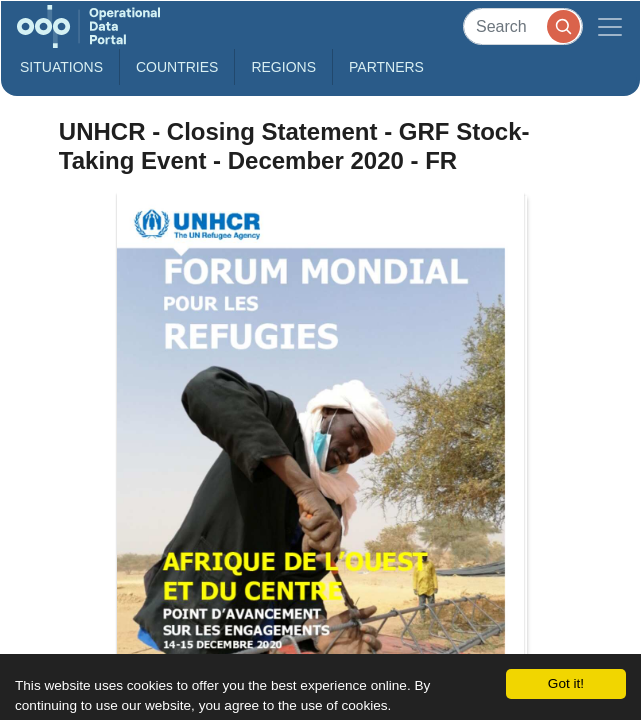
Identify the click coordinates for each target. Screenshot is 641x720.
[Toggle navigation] (610, 26)
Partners (386, 67)
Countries (177, 67)
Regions (283, 67)
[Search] (523, 26)
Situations (61, 67)
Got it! (566, 683)
